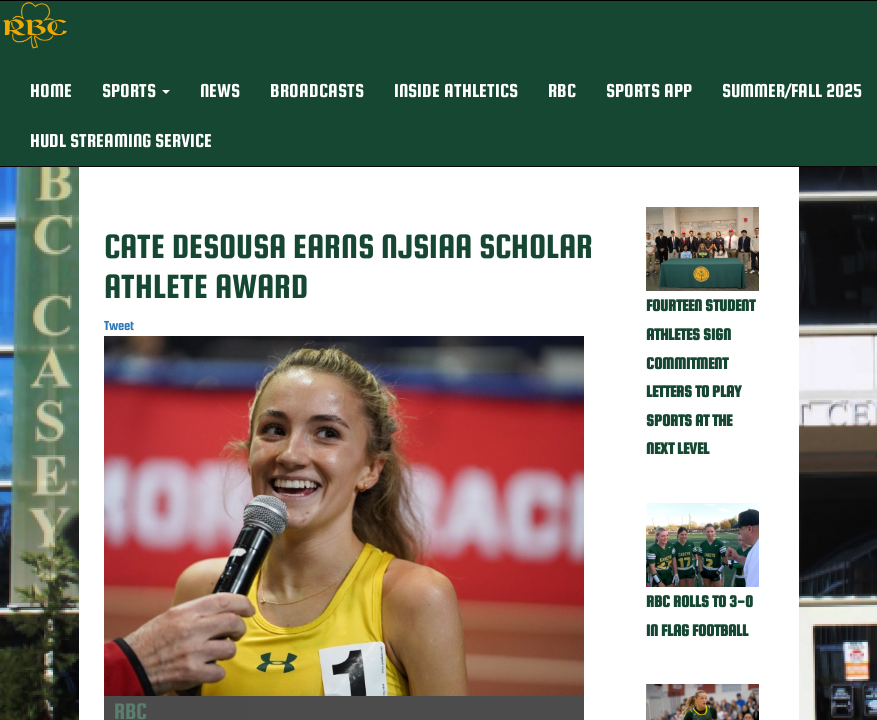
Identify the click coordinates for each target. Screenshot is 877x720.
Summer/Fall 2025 (792, 90)
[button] (136, 91)
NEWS (220, 90)
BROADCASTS (317, 90)
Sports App (649, 90)
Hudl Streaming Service (121, 140)
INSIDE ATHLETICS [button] (456, 90)
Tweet (119, 325)
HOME (51, 90)
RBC (562, 90)
